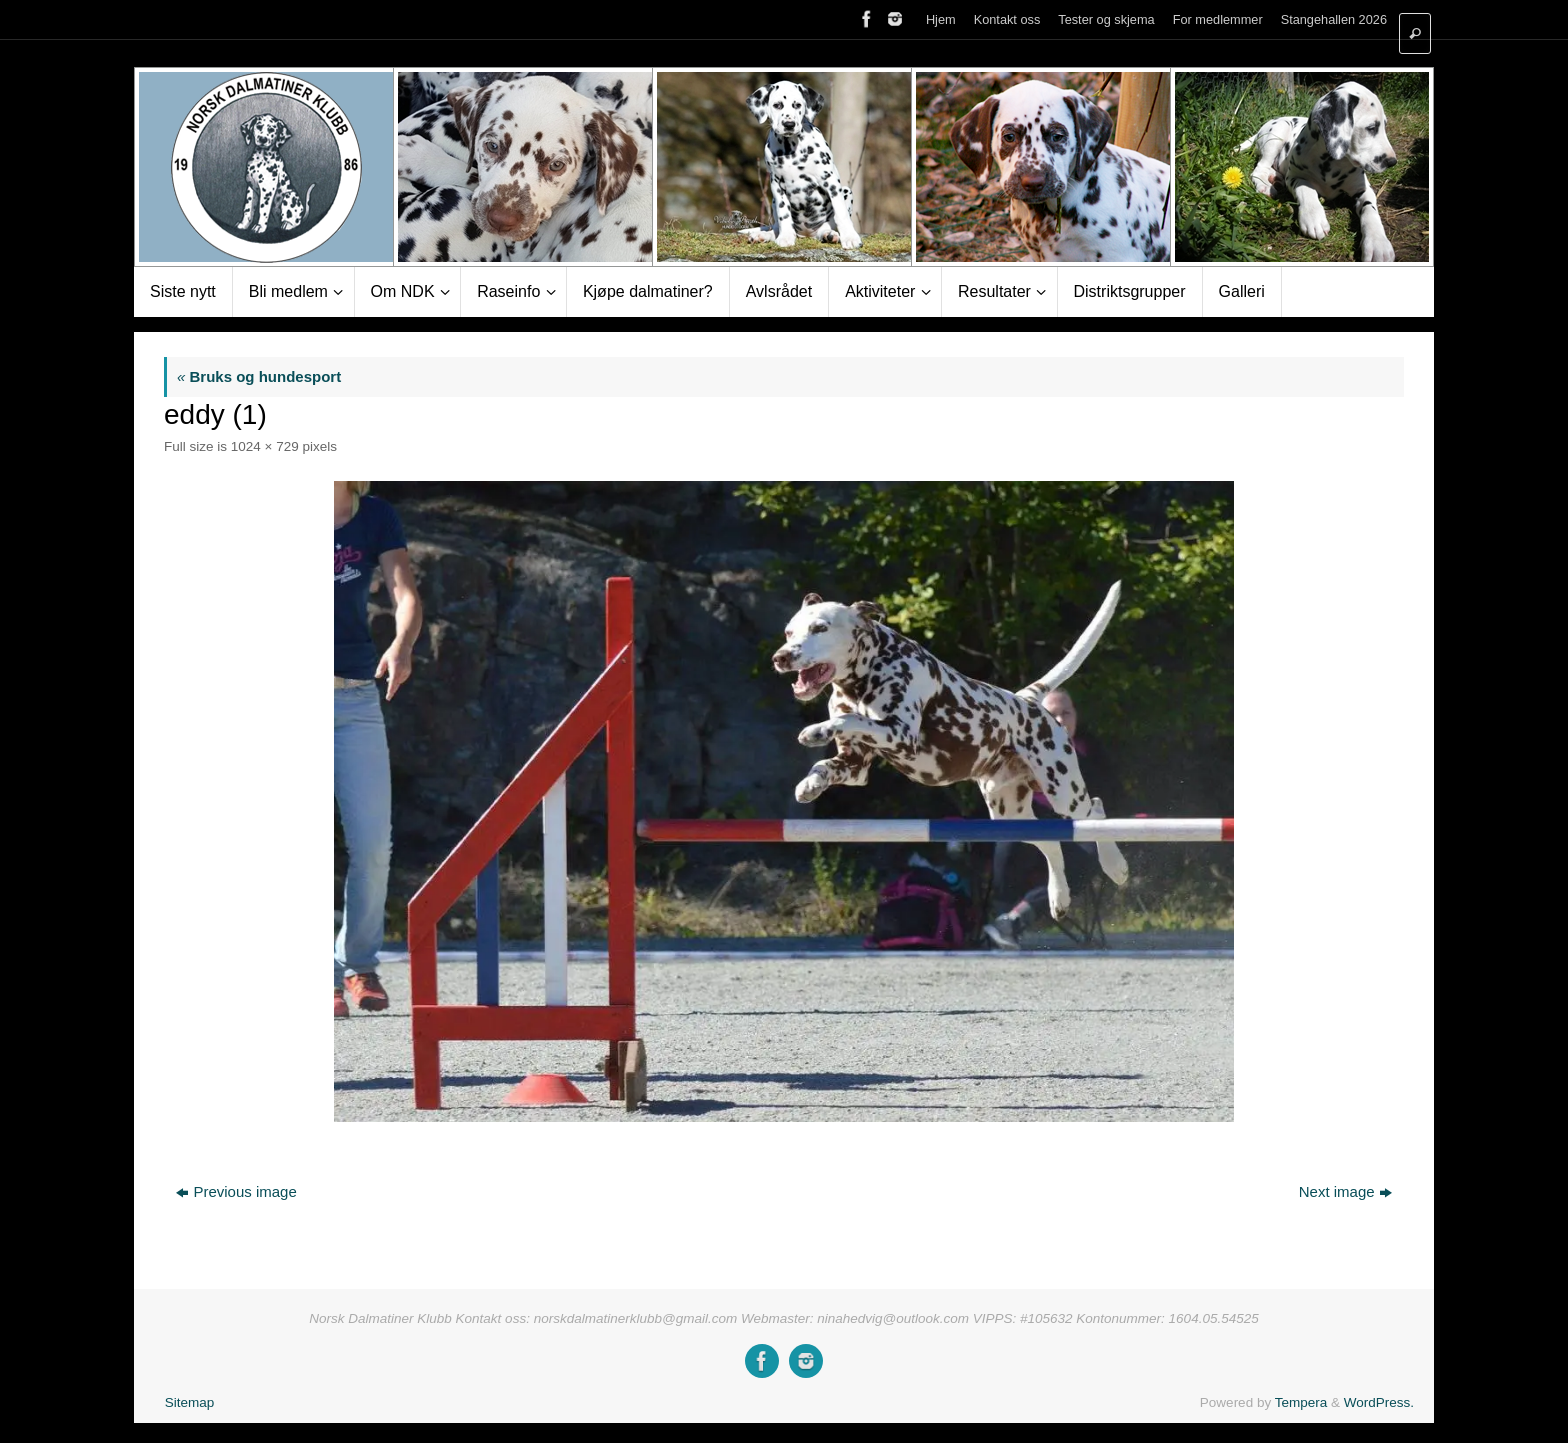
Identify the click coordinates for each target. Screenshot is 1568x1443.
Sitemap (190, 1402)
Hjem (941, 19)
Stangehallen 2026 (1334, 19)
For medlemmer (1218, 19)
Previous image (236, 1191)
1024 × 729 (265, 446)
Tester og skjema (1106, 19)
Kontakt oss (1007, 19)
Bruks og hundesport (259, 376)
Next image (1345, 1191)
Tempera (1301, 1402)
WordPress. (1379, 1402)
